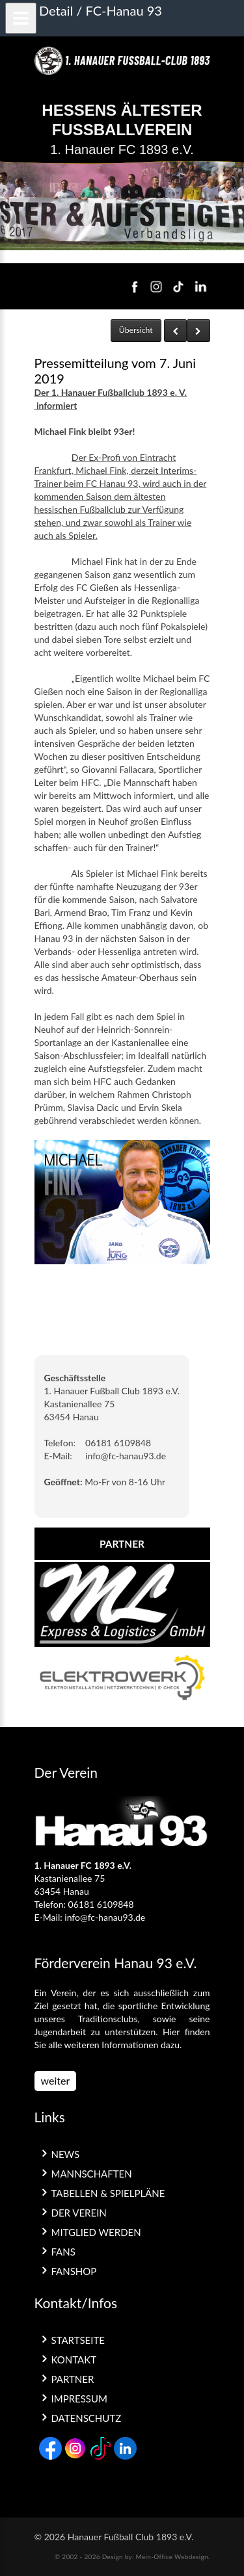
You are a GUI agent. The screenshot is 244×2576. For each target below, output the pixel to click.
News (65, 2154)
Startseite (78, 2340)
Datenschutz (86, 2418)
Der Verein (79, 2212)
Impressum (79, 2398)
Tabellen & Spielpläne (108, 2193)
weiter (55, 2080)
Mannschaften (91, 2173)
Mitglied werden (96, 2232)
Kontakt (74, 2359)
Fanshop (74, 2271)
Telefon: (60, 1442)
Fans (63, 2251)
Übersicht (136, 330)
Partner (72, 2379)
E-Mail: (58, 1455)
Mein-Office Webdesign (172, 2556)
